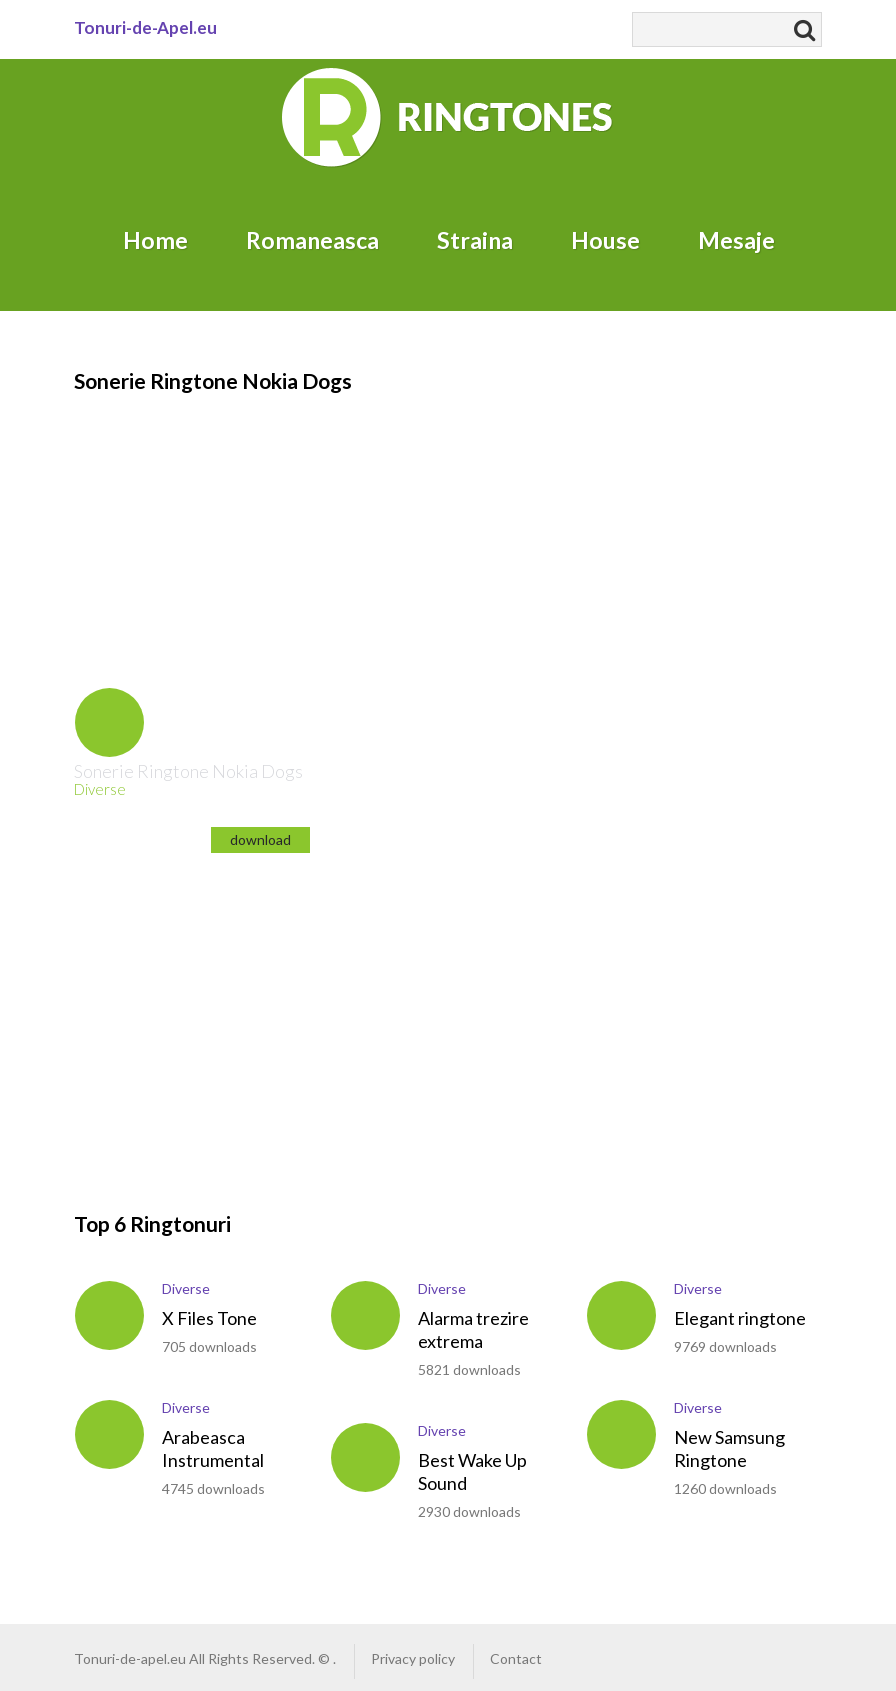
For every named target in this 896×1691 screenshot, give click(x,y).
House (605, 240)
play (109, 722)
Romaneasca (312, 240)
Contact (516, 1658)
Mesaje (736, 240)
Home (155, 240)
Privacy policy (413, 1658)
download (260, 839)
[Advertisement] (204, 521)
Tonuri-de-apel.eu (130, 1658)
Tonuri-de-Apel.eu (145, 27)
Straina (475, 240)
